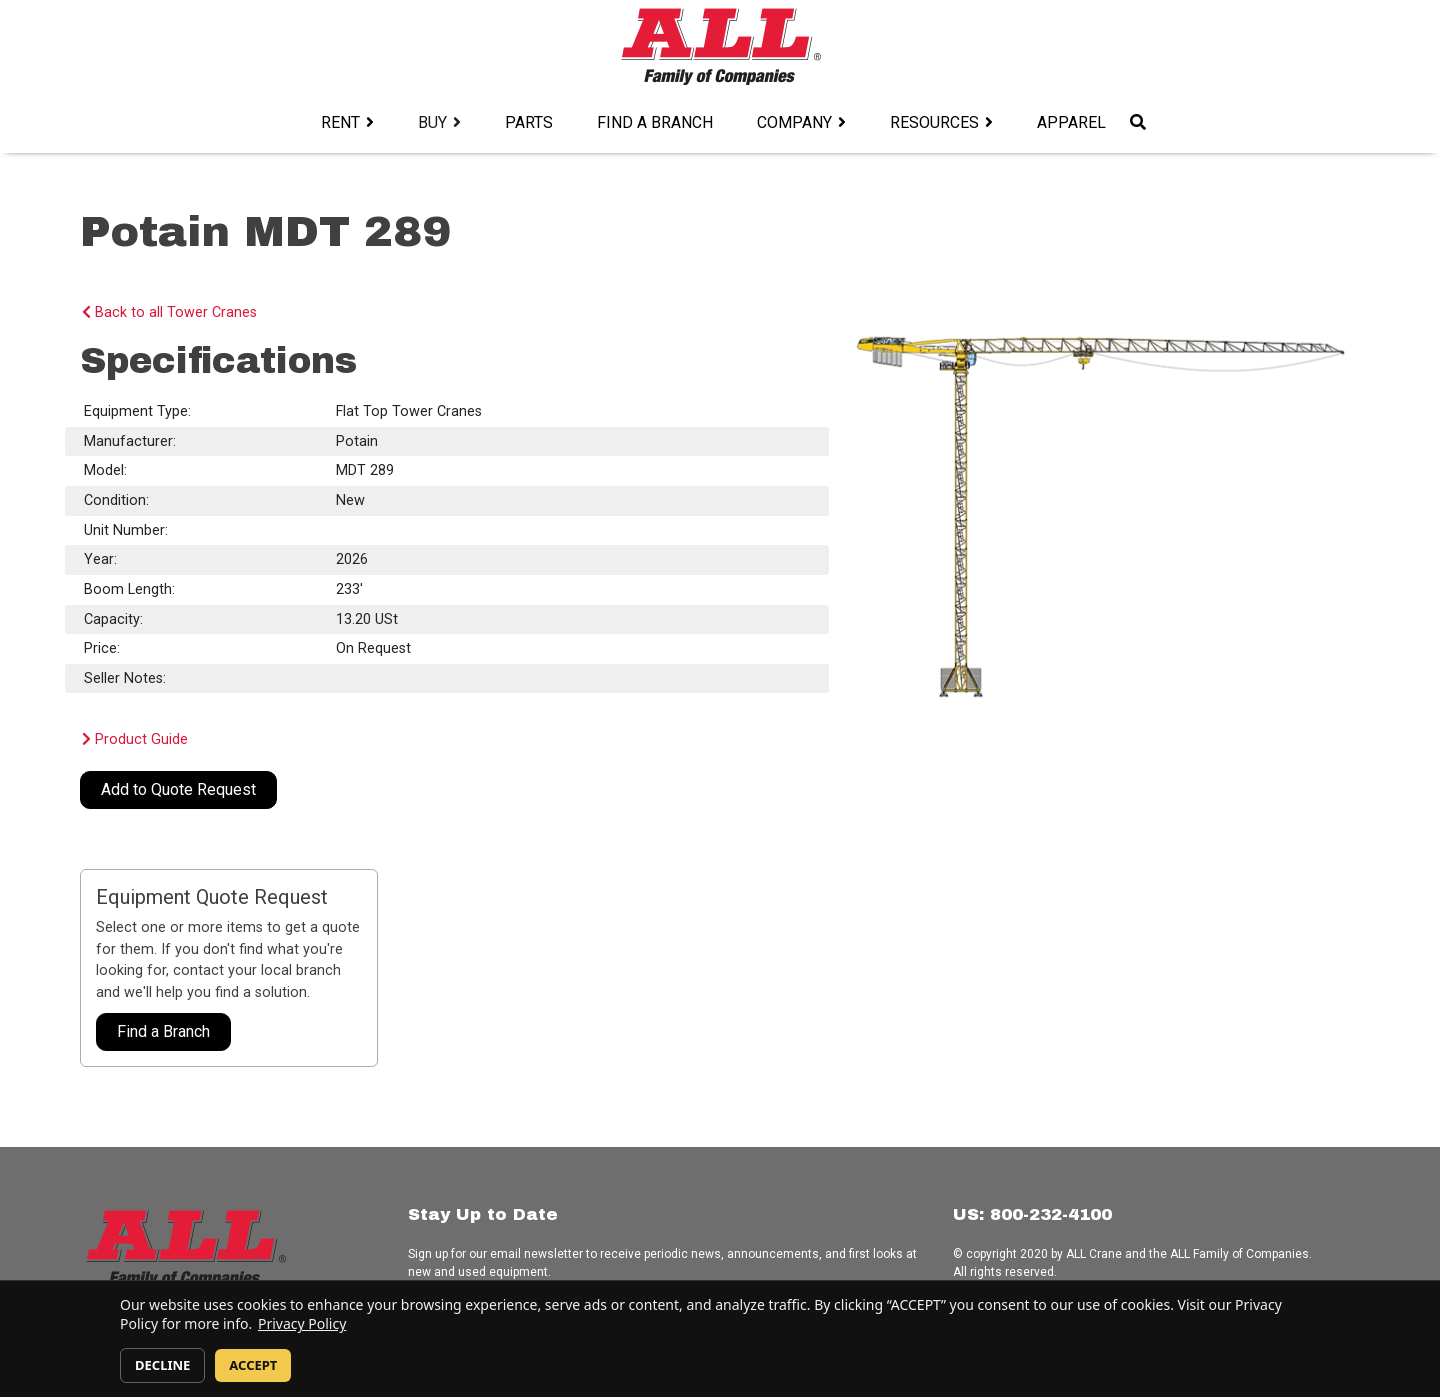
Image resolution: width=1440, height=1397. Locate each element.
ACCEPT (253, 1365)
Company (794, 122)
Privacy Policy (302, 1323)
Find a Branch (655, 122)
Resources (934, 122)
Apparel (1071, 122)
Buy (432, 122)
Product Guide (135, 739)
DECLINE (162, 1365)
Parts (529, 122)
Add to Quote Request (178, 789)
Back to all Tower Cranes (169, 312)
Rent (340, 122)
